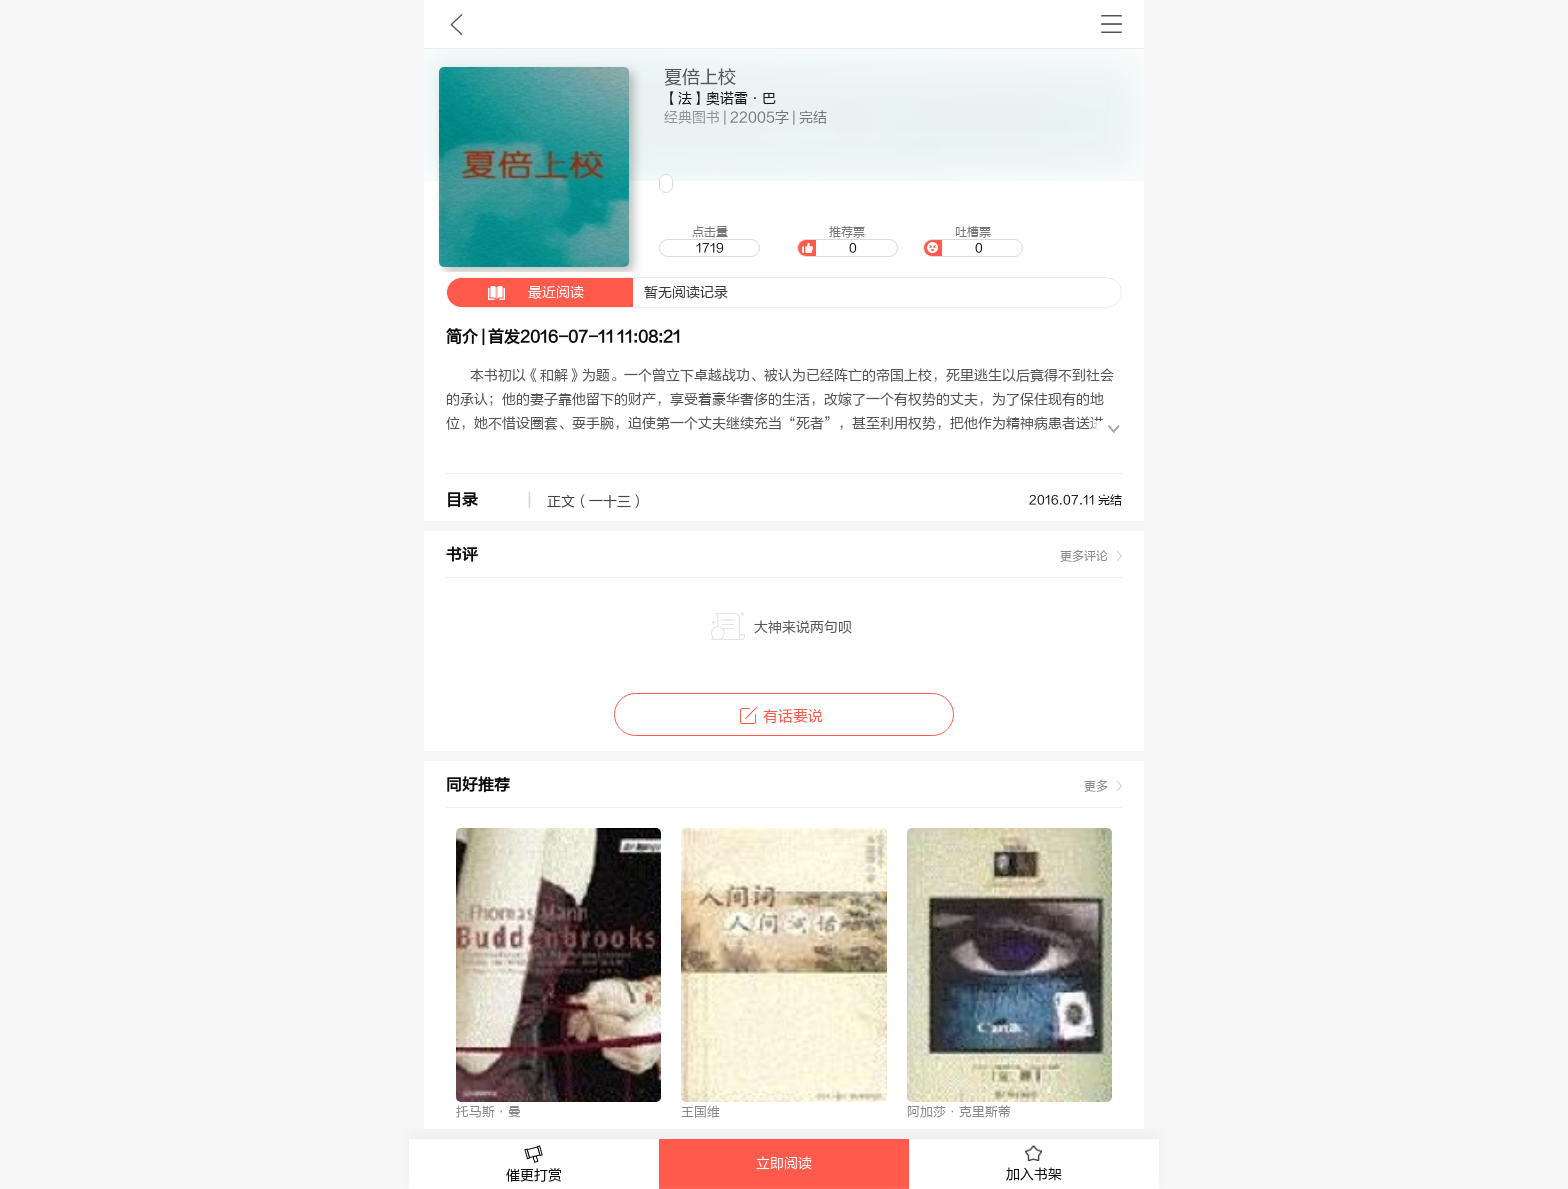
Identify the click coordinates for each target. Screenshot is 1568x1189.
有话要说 (783, 716)
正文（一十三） (596, 502)
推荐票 (847, 241)
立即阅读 (784, 1164)
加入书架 (1034, 1164)
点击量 (709, 241)
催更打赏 (534, 1164)
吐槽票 (973, 241)
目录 (462, 500)
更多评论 (1084, 556)
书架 (1111, 24)
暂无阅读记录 (587, 292)
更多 (1096, 786)
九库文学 (456, 24)
